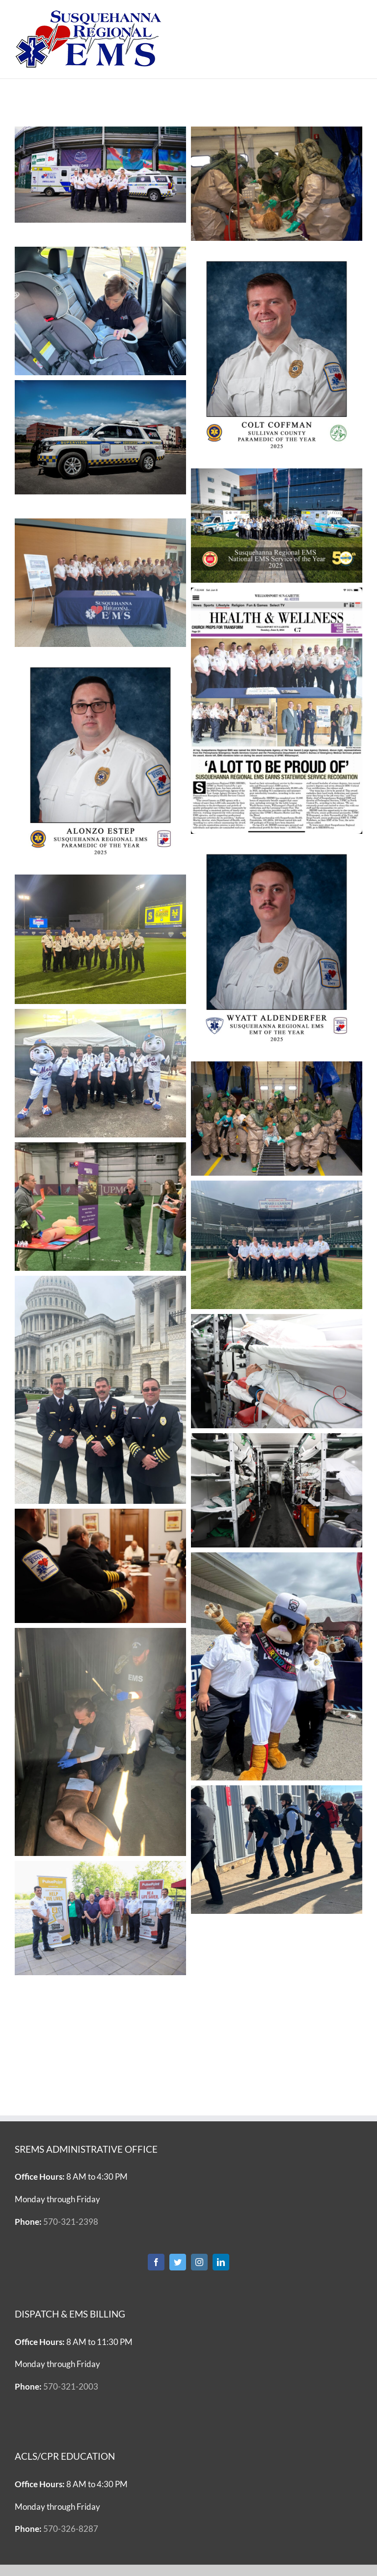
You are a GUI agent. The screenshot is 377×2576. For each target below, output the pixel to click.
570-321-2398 (70, 2221)
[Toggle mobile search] (337, 15)
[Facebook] (156, 2262)
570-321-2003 (70, 2386)
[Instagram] (199, 2262)
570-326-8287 (70, 2529)
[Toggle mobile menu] (357, 15)
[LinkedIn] (221, 2262)
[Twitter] (177, 2262)
